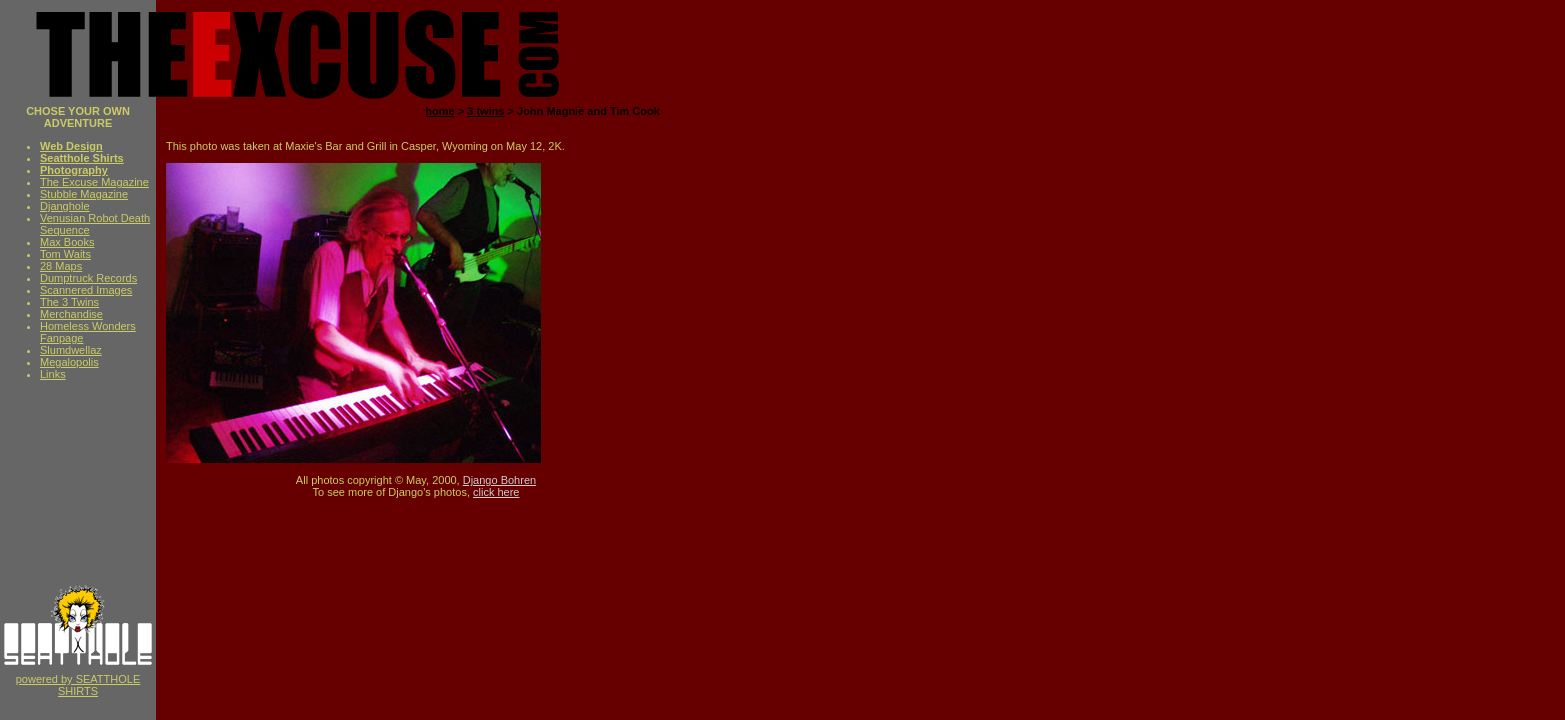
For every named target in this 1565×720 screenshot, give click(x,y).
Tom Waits (65, 254)
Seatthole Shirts (82, 158)
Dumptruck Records (88, 278)
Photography (74, 170)
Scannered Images (86, 290)
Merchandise (71, 314)
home (439, 111)
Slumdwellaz (71, 350)
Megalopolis (69, 362)
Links (53, 374)
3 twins (485, 111)
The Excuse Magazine (94, 182)
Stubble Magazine (84, 194)
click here (496, 492)
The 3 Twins (69, 302)
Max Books (67, 242)
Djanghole (65, 206)
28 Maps (61, 266)
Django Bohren (499, 480)
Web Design (71, 146)
